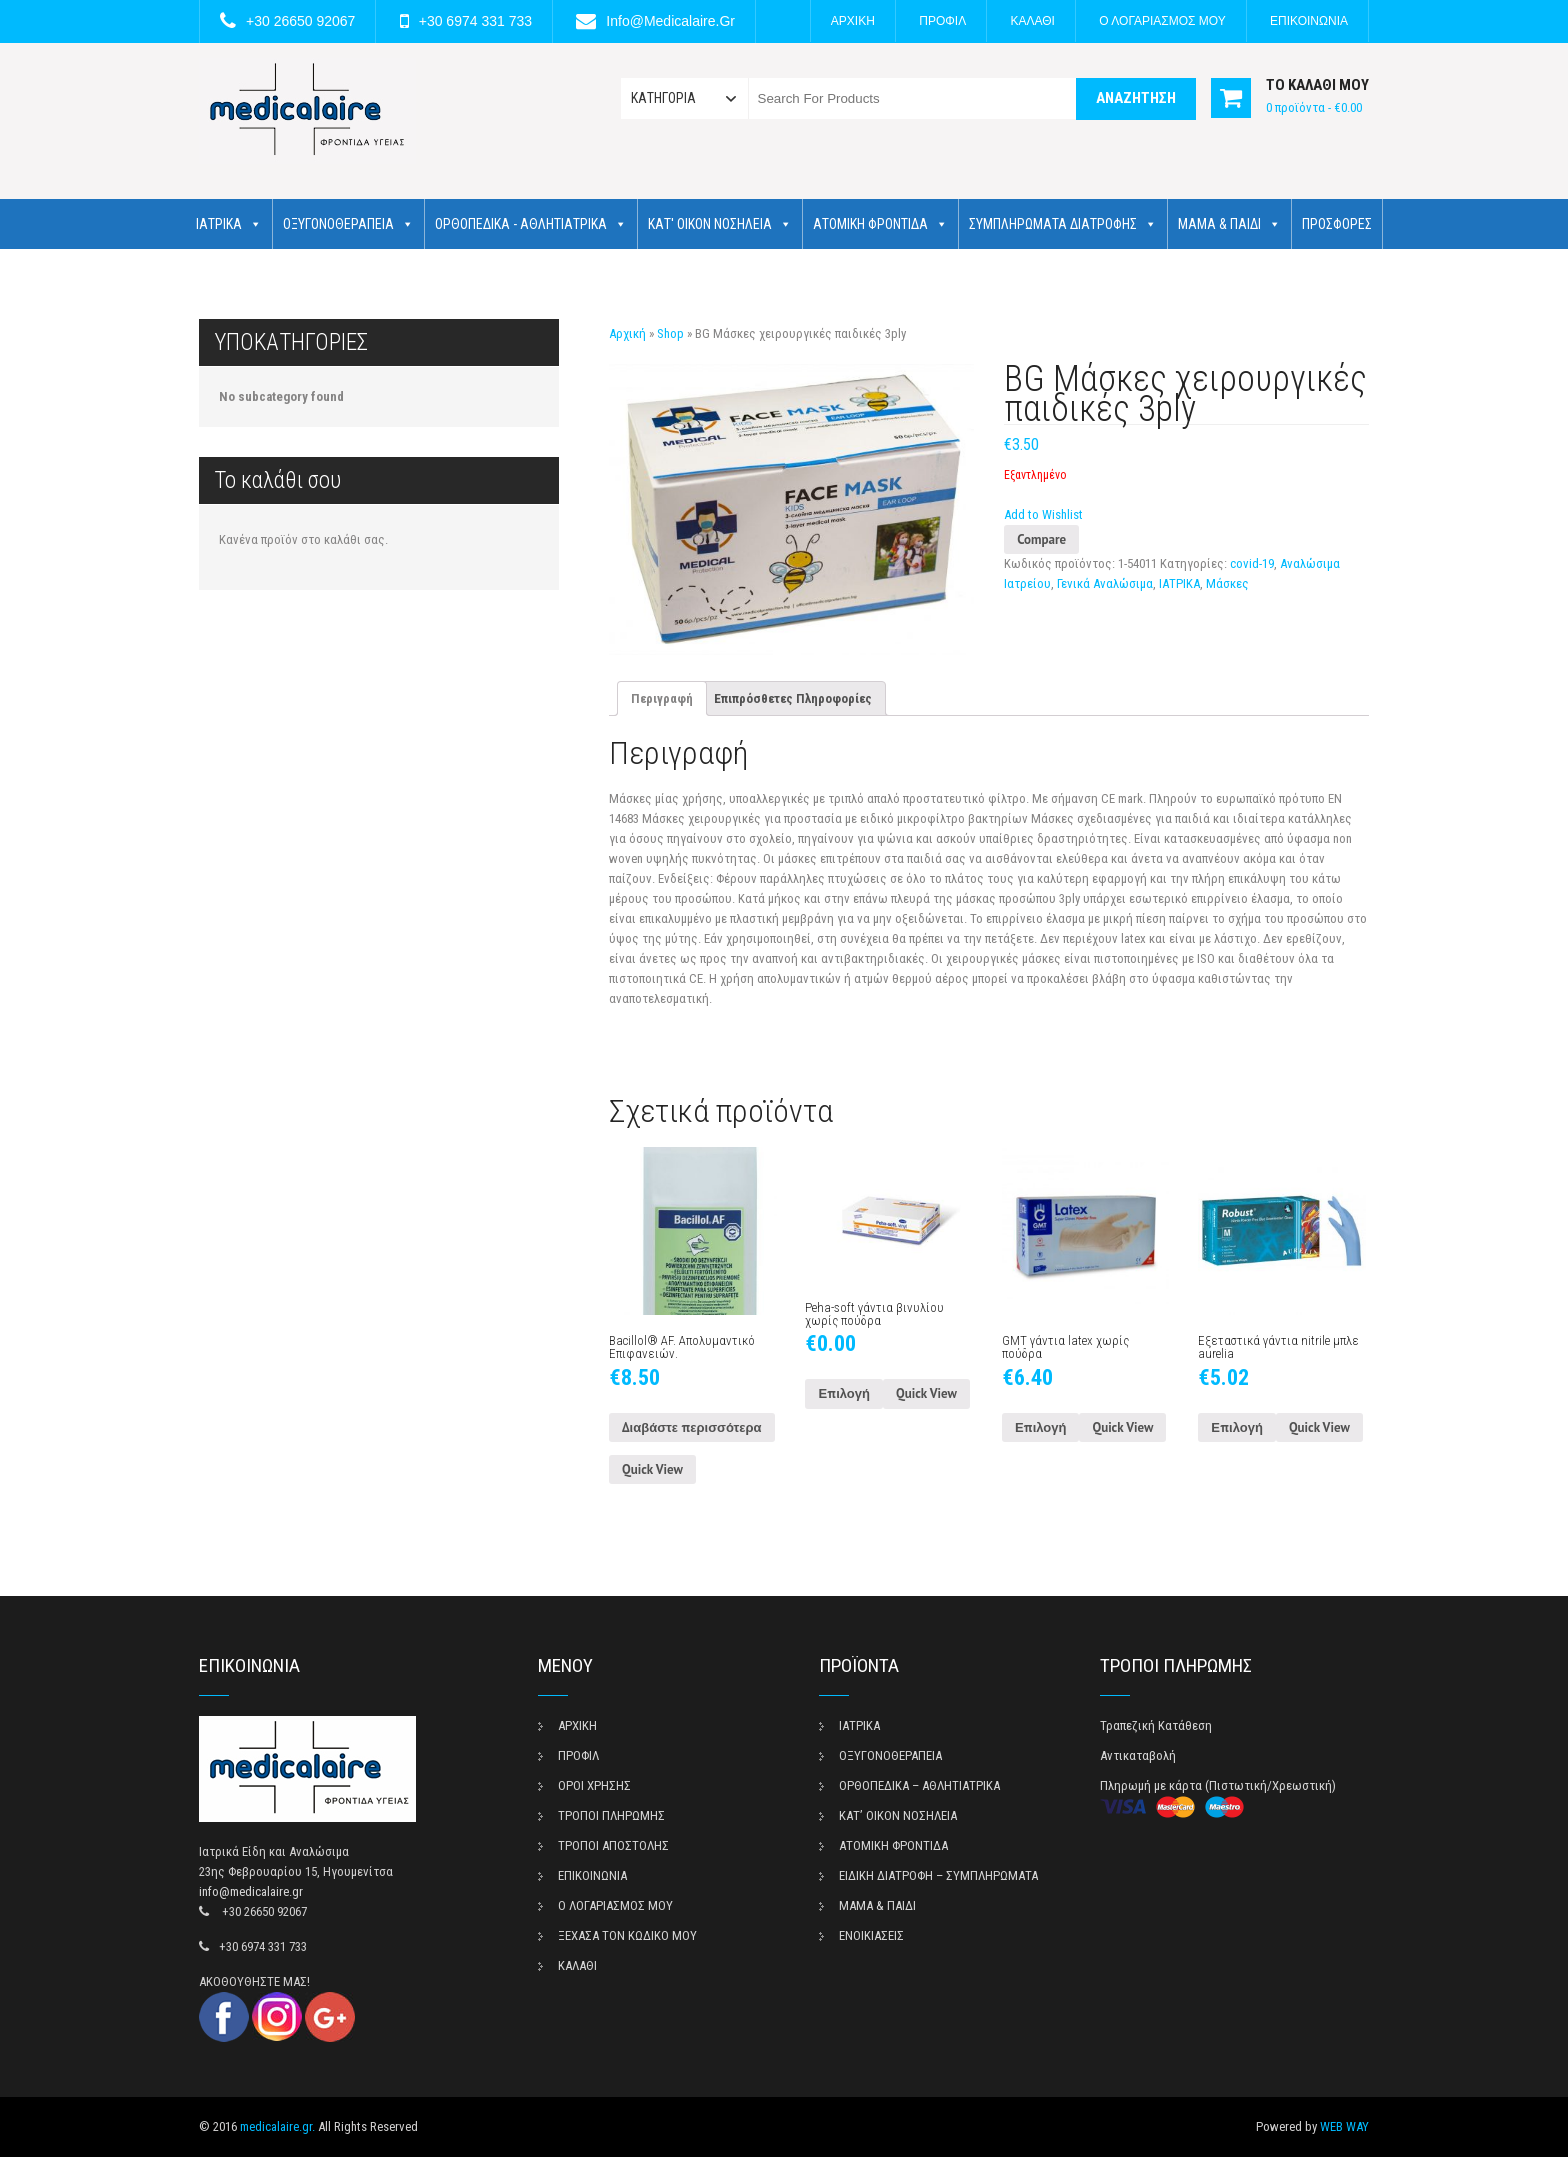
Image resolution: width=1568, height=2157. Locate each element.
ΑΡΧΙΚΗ (853, 21)
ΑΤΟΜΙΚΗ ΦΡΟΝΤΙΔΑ (880, 224)
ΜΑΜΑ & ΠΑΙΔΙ (1229, 224)
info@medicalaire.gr (670, 21)
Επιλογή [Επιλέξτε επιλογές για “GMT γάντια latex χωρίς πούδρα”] (1041, 1427)
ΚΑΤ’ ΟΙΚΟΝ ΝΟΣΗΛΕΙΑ (898, 1815)
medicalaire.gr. (277, 2126)
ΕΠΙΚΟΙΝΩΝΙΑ (1309, 21)
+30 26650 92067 (300, 21)
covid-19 (1252, 563)
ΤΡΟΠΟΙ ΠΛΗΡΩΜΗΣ (611, 1815)
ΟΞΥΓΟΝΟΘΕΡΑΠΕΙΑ (348, 224)
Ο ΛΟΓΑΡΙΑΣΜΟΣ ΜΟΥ (1162, 21)
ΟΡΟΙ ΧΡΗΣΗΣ (594, 1785)
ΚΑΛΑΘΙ (1033, 21)
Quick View (652, 1469)
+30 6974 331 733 (475, 21)
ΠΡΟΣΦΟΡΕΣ (1337, 224)
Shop (670, 333)
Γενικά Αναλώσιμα (1105, 583)
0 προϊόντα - (1314, 107)
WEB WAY (1344, 2126)
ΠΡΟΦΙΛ (942, 21)
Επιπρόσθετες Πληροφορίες (793, 698)
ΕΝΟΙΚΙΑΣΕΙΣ (871, 1935)
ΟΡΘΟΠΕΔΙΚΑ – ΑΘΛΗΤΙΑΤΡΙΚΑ (919, 1785)
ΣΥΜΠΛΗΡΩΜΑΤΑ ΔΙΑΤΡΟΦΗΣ (1063, 224)
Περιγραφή (662, 698)
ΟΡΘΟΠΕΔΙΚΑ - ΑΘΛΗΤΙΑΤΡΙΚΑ (531, 224)
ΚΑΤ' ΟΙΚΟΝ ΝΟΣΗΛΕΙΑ (720, 224)
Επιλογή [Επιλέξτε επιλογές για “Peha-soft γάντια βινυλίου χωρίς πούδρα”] (844, 1393)
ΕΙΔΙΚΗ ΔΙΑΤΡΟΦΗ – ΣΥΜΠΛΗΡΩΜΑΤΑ (938, 1875)
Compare (1041, 539)
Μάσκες (1227, 583)
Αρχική (627, 333)
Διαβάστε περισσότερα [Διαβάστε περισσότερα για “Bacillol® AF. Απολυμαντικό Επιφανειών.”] (692, 1427)
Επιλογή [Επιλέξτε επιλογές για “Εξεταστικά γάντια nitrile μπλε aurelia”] (1237, 1427)
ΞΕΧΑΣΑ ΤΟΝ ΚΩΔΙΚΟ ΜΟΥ (627, 1935)
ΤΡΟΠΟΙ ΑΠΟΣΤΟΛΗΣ (613, 1845)
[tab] (662, 698)
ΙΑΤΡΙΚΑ (229, 224)
